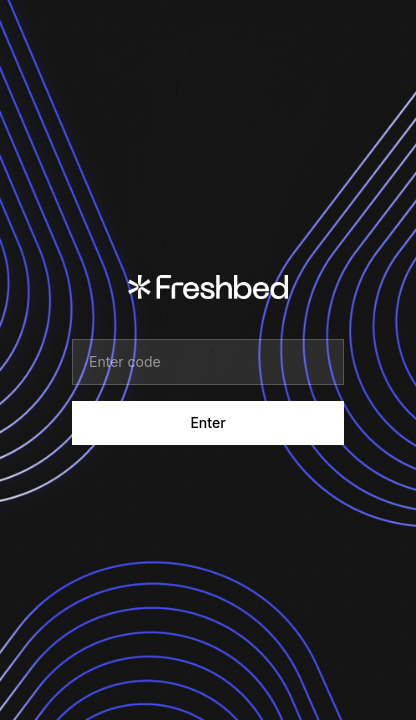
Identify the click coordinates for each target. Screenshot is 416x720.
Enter (207, 422)
